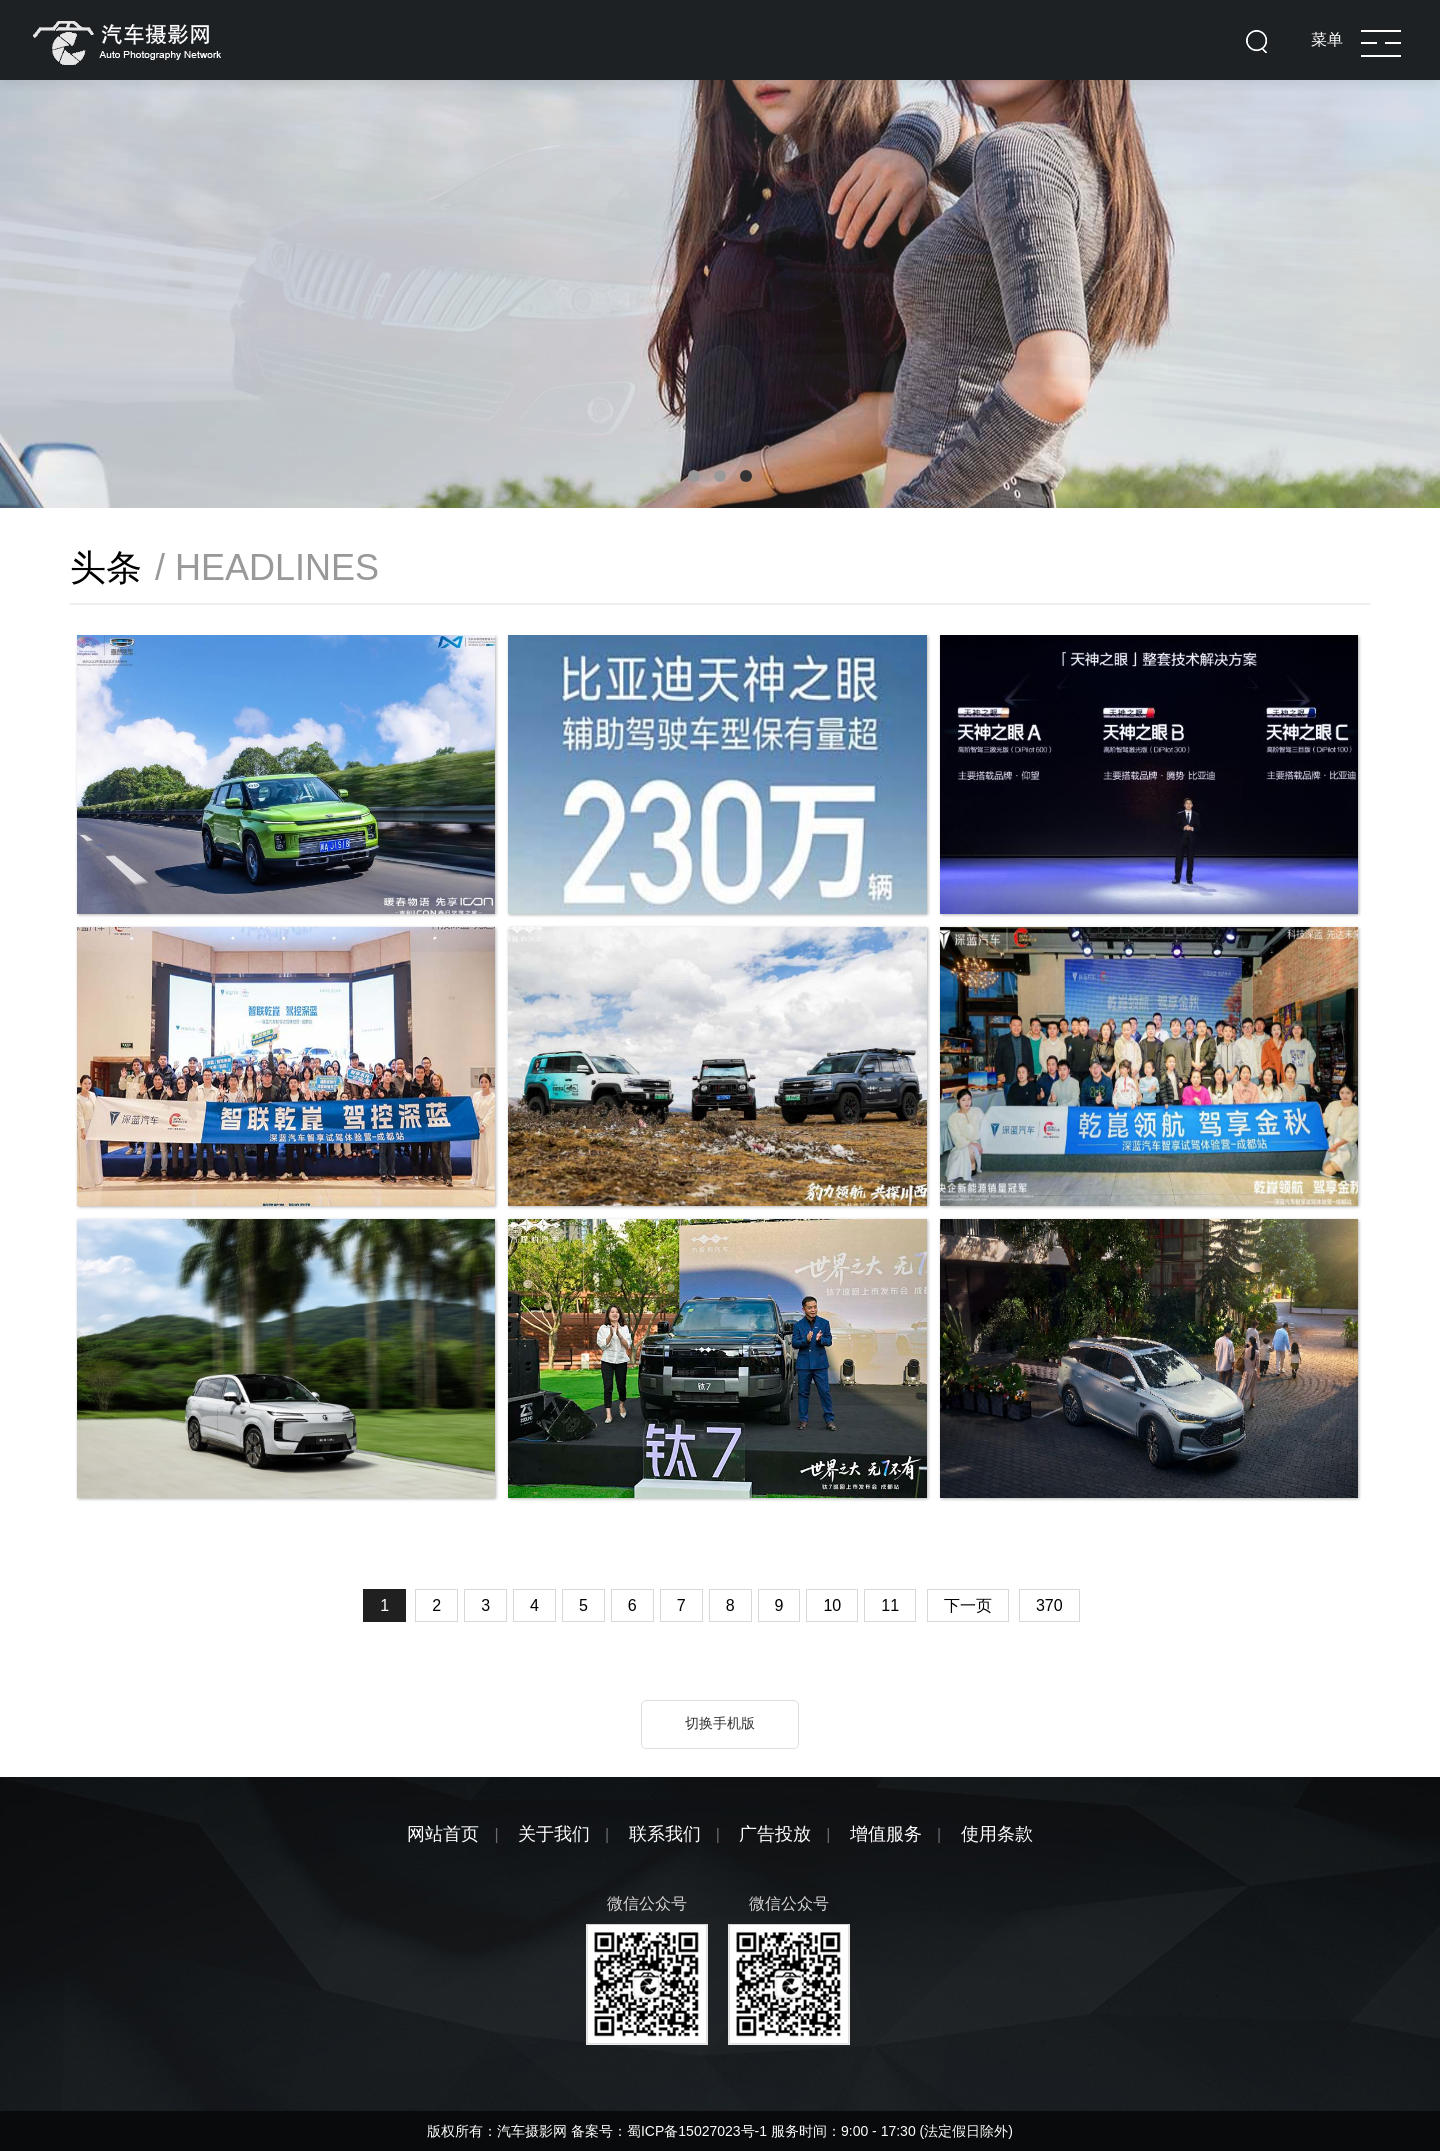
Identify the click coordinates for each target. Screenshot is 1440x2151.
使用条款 (997, 1834)
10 (832, 1605)
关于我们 (554, 1834)
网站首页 (443, 1834)
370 (1049, 1605)
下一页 (968, 1605)
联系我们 (665, 1834)
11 (890, 1605)
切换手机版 (720, 1723)
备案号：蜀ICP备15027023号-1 (671, 2131)
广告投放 (775, 1834)
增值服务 (886, 1834)
